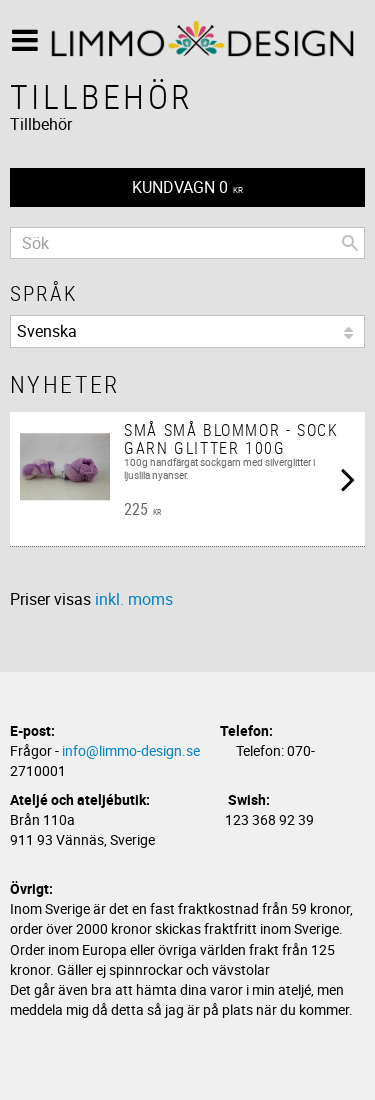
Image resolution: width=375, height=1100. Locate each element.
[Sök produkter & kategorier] (187, 243)
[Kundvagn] (187, 187)
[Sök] (350, 243)
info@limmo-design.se (131, 750)
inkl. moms (134, 599)
